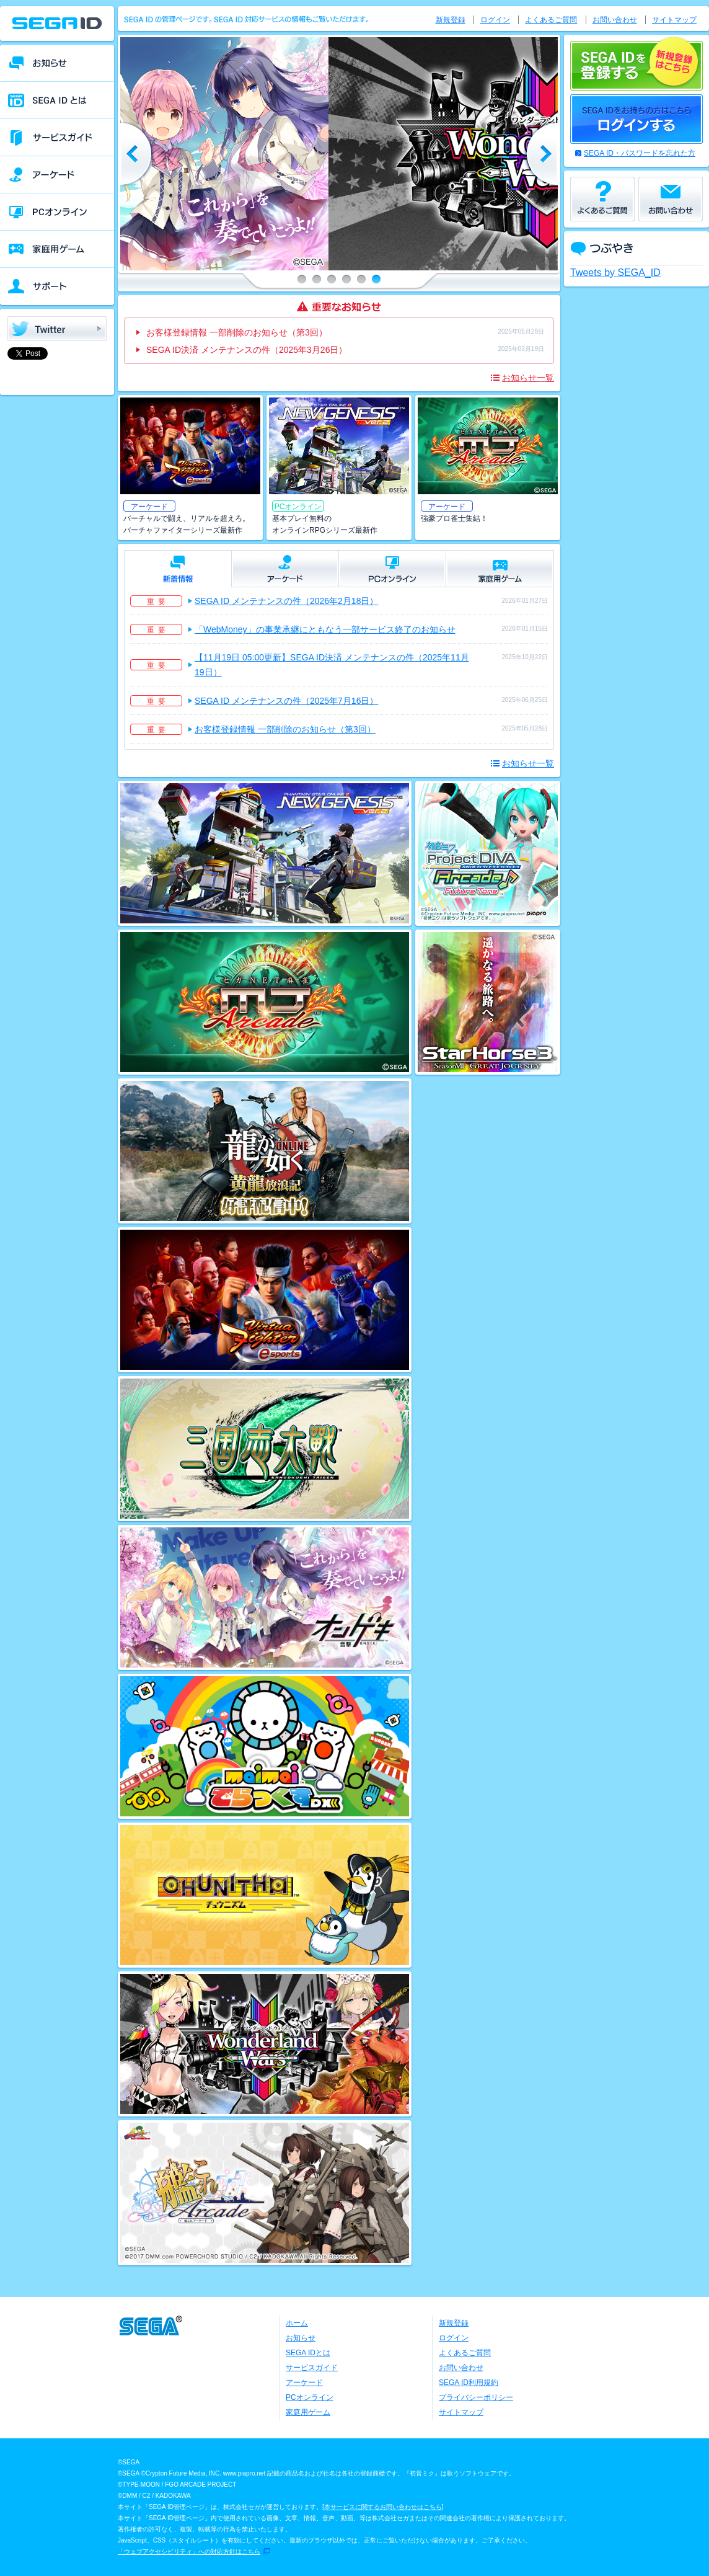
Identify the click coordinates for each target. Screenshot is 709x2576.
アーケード (304, 2382)
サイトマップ (674, 20)
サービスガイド (312, 2367)
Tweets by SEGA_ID (615, 272)
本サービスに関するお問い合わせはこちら (383, 2506)
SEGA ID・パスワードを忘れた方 (639, 153)
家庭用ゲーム (308, 2412)
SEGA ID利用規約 (468, 2382)
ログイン (495, 20)
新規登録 (450, 20)
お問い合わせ (614, 20)
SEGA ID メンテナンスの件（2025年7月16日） (286, 701)
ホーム (297, 2323)
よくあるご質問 (551, 20)
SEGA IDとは (308, 2352)
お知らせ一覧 (528, 378)
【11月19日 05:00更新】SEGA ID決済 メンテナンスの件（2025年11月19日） (332, 664)
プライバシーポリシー (476, 2397)
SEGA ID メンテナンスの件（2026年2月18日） (286, 601)
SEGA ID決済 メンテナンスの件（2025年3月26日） (246, 350)
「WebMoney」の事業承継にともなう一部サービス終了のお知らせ (325, 629)
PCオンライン (309, 2397)
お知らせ (300, 2338)
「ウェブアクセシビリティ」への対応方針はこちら (189, 2551)
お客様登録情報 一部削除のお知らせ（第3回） (236, 332)
